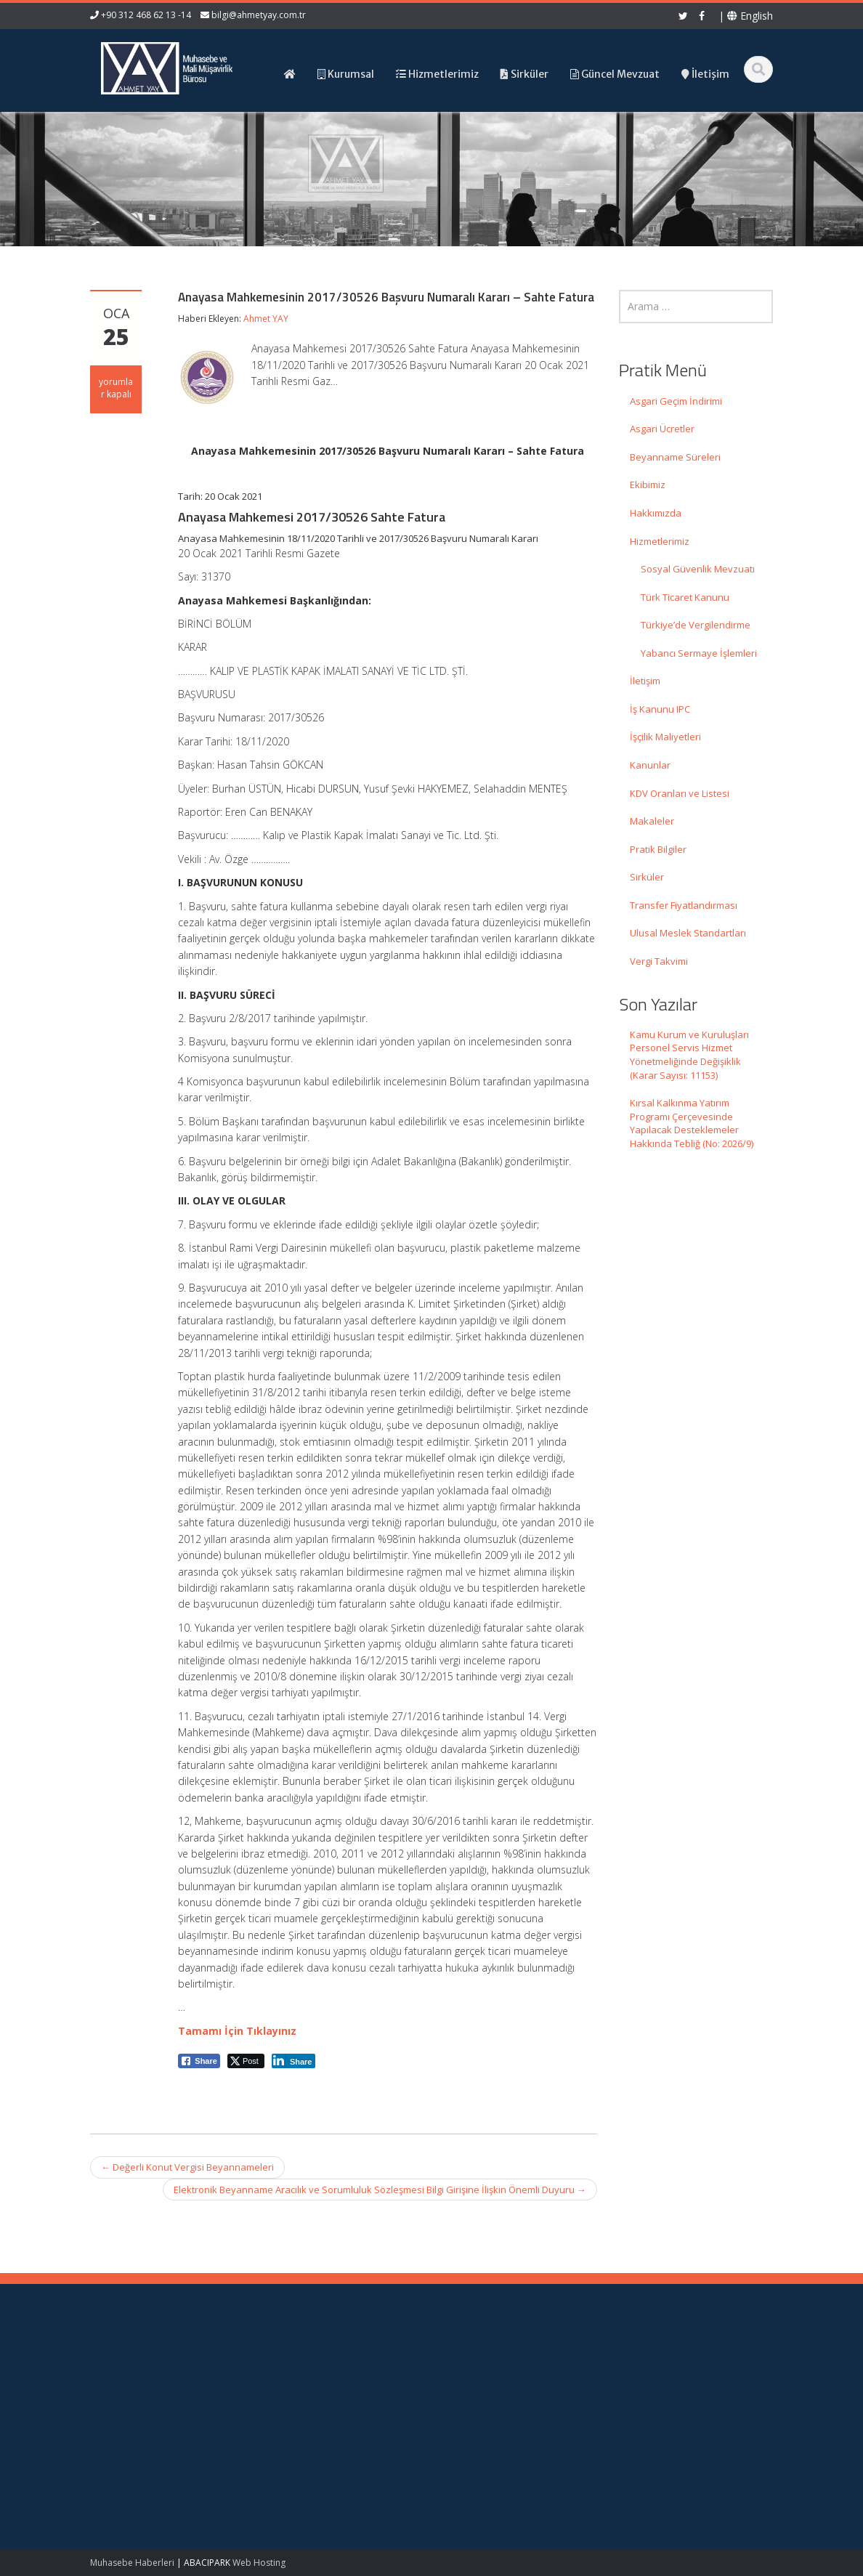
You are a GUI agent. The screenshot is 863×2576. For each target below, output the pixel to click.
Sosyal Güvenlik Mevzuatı (698, 568)
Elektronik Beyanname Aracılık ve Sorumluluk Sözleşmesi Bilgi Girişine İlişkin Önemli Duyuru (380, 2189)
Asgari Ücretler (662, 428)
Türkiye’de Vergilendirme (695, 624)
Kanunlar (650, 764)
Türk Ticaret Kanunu (685, 597)
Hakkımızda (655, 512)
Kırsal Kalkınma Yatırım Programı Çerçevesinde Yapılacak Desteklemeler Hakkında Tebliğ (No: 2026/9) (691, 1123)
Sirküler (647, 876)
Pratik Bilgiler (658, 849)
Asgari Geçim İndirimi (676, 401)
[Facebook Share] (199, 2061)
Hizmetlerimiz (659, 541)
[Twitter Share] (245, 2061)
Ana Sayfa (483, 2364)
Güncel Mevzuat (496, 2405)
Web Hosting (258, 2562)
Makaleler (652, 820)
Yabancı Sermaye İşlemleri (699, 653)
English (750, 16)
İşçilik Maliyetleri (665, 736)
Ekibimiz (647, 484)
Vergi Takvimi (659, 961)
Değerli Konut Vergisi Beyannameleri (187, 2167)
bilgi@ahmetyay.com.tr (258, 15)
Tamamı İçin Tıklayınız (237, 2031)
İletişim (645, 680)
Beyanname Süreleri (675, 456)
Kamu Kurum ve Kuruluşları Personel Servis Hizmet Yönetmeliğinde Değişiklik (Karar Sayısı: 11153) (689, 1055)
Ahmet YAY (265, 318)
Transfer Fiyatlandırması (683, 905)
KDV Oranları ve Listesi (679, 793)
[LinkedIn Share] (294, 2061)
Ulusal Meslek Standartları (688, 932)
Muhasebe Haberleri (132, 2562)
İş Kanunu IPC (660, 709)
